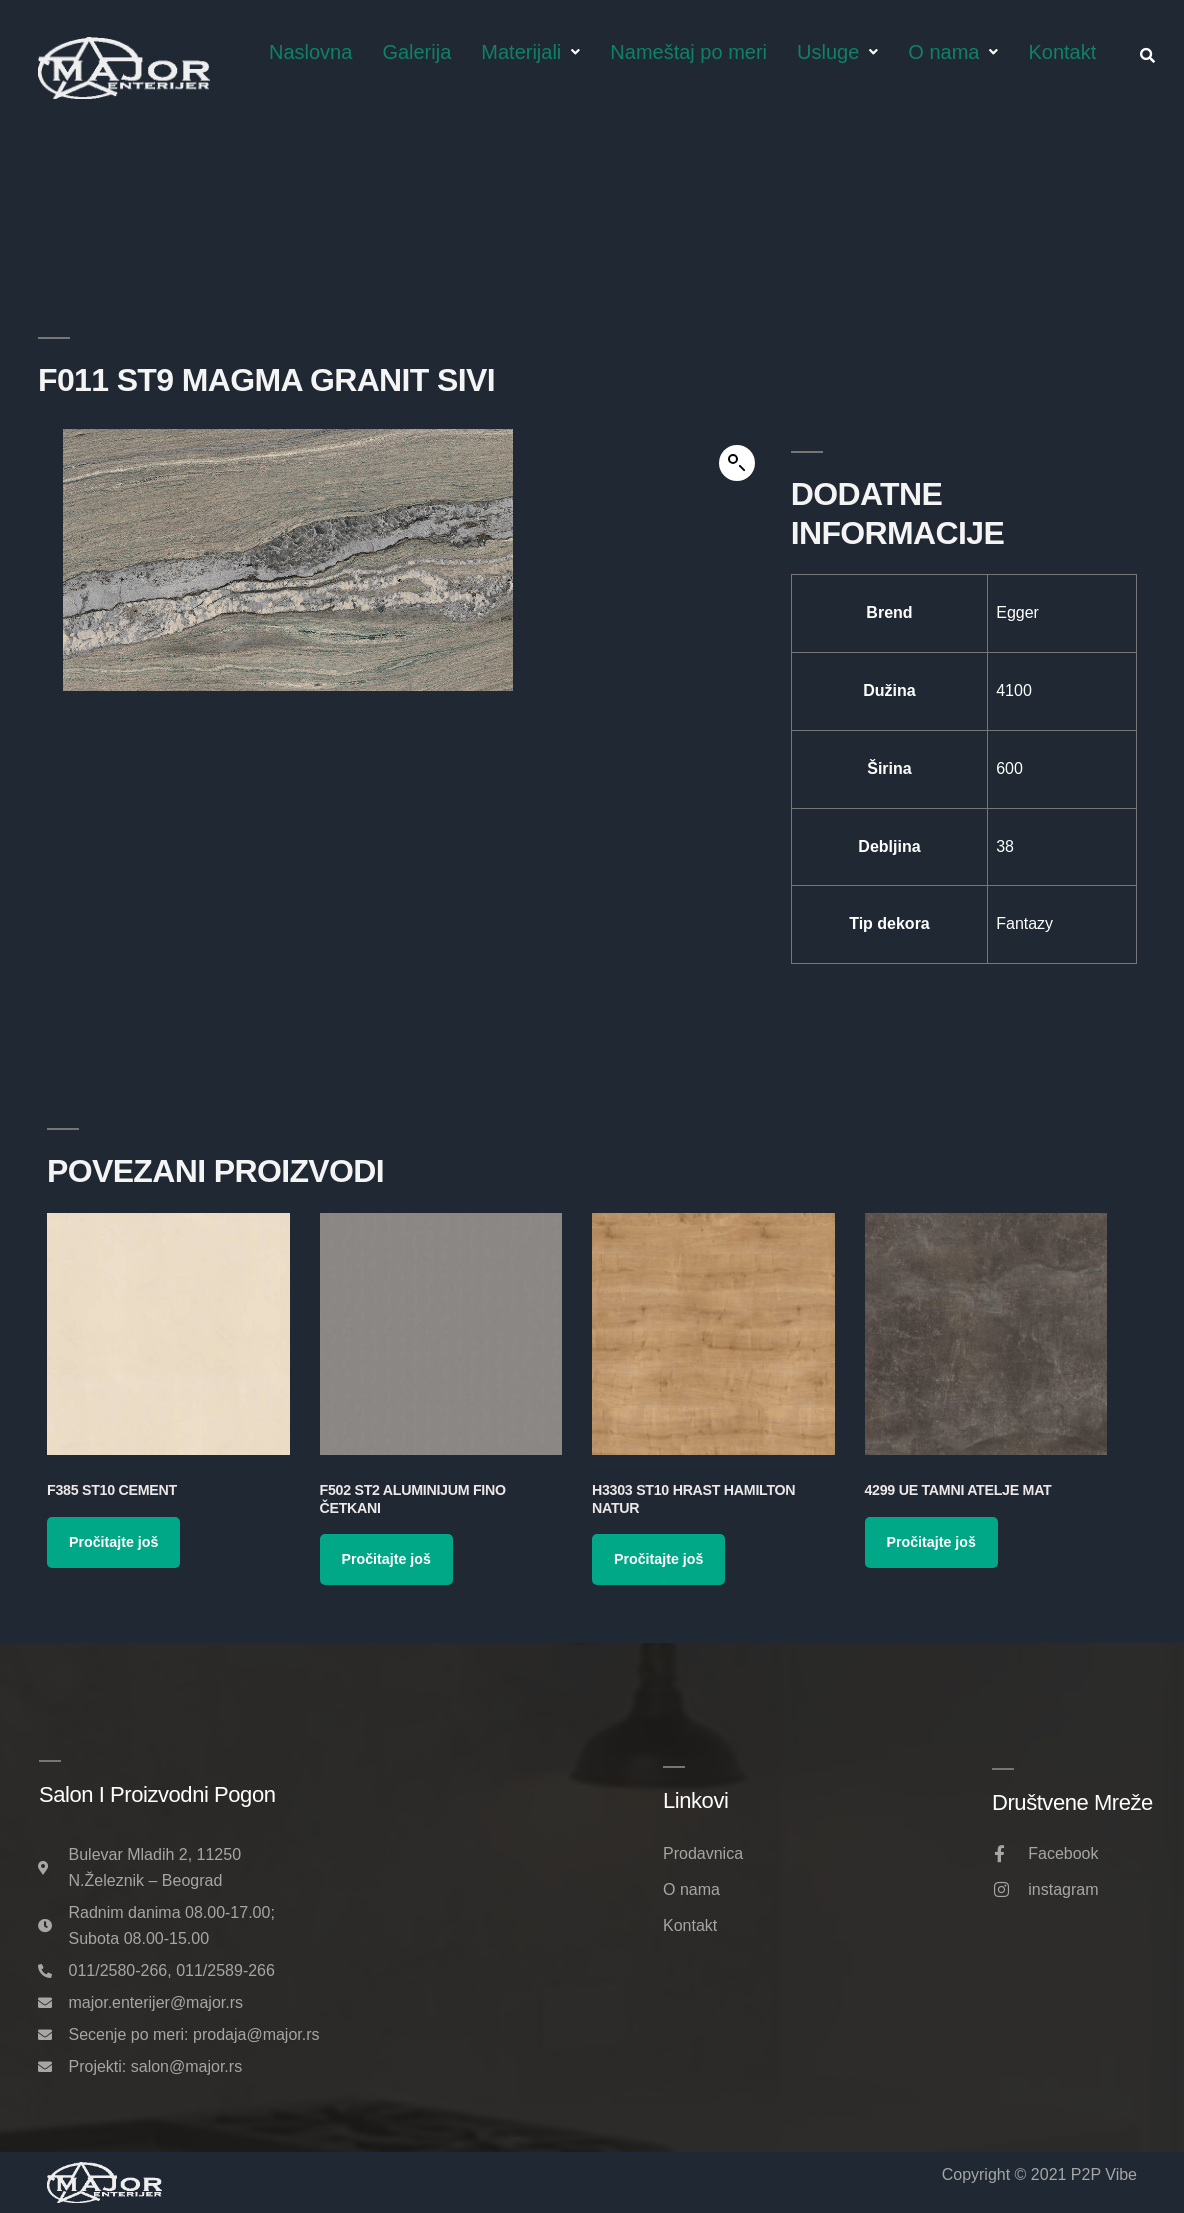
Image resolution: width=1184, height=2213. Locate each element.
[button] (737, 463)
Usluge (837, 52)
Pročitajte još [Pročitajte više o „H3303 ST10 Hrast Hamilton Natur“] (658, 1559)
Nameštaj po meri (688, 52)
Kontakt (1062, 52)
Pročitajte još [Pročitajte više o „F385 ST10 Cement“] (113, 1542)
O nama (953, 52)
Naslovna (310, 52)
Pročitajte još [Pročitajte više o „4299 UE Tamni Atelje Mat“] (931, 1542)
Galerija (416, 52)
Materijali (530, 52)
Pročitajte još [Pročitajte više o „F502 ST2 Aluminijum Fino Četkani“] (386, 1559)
